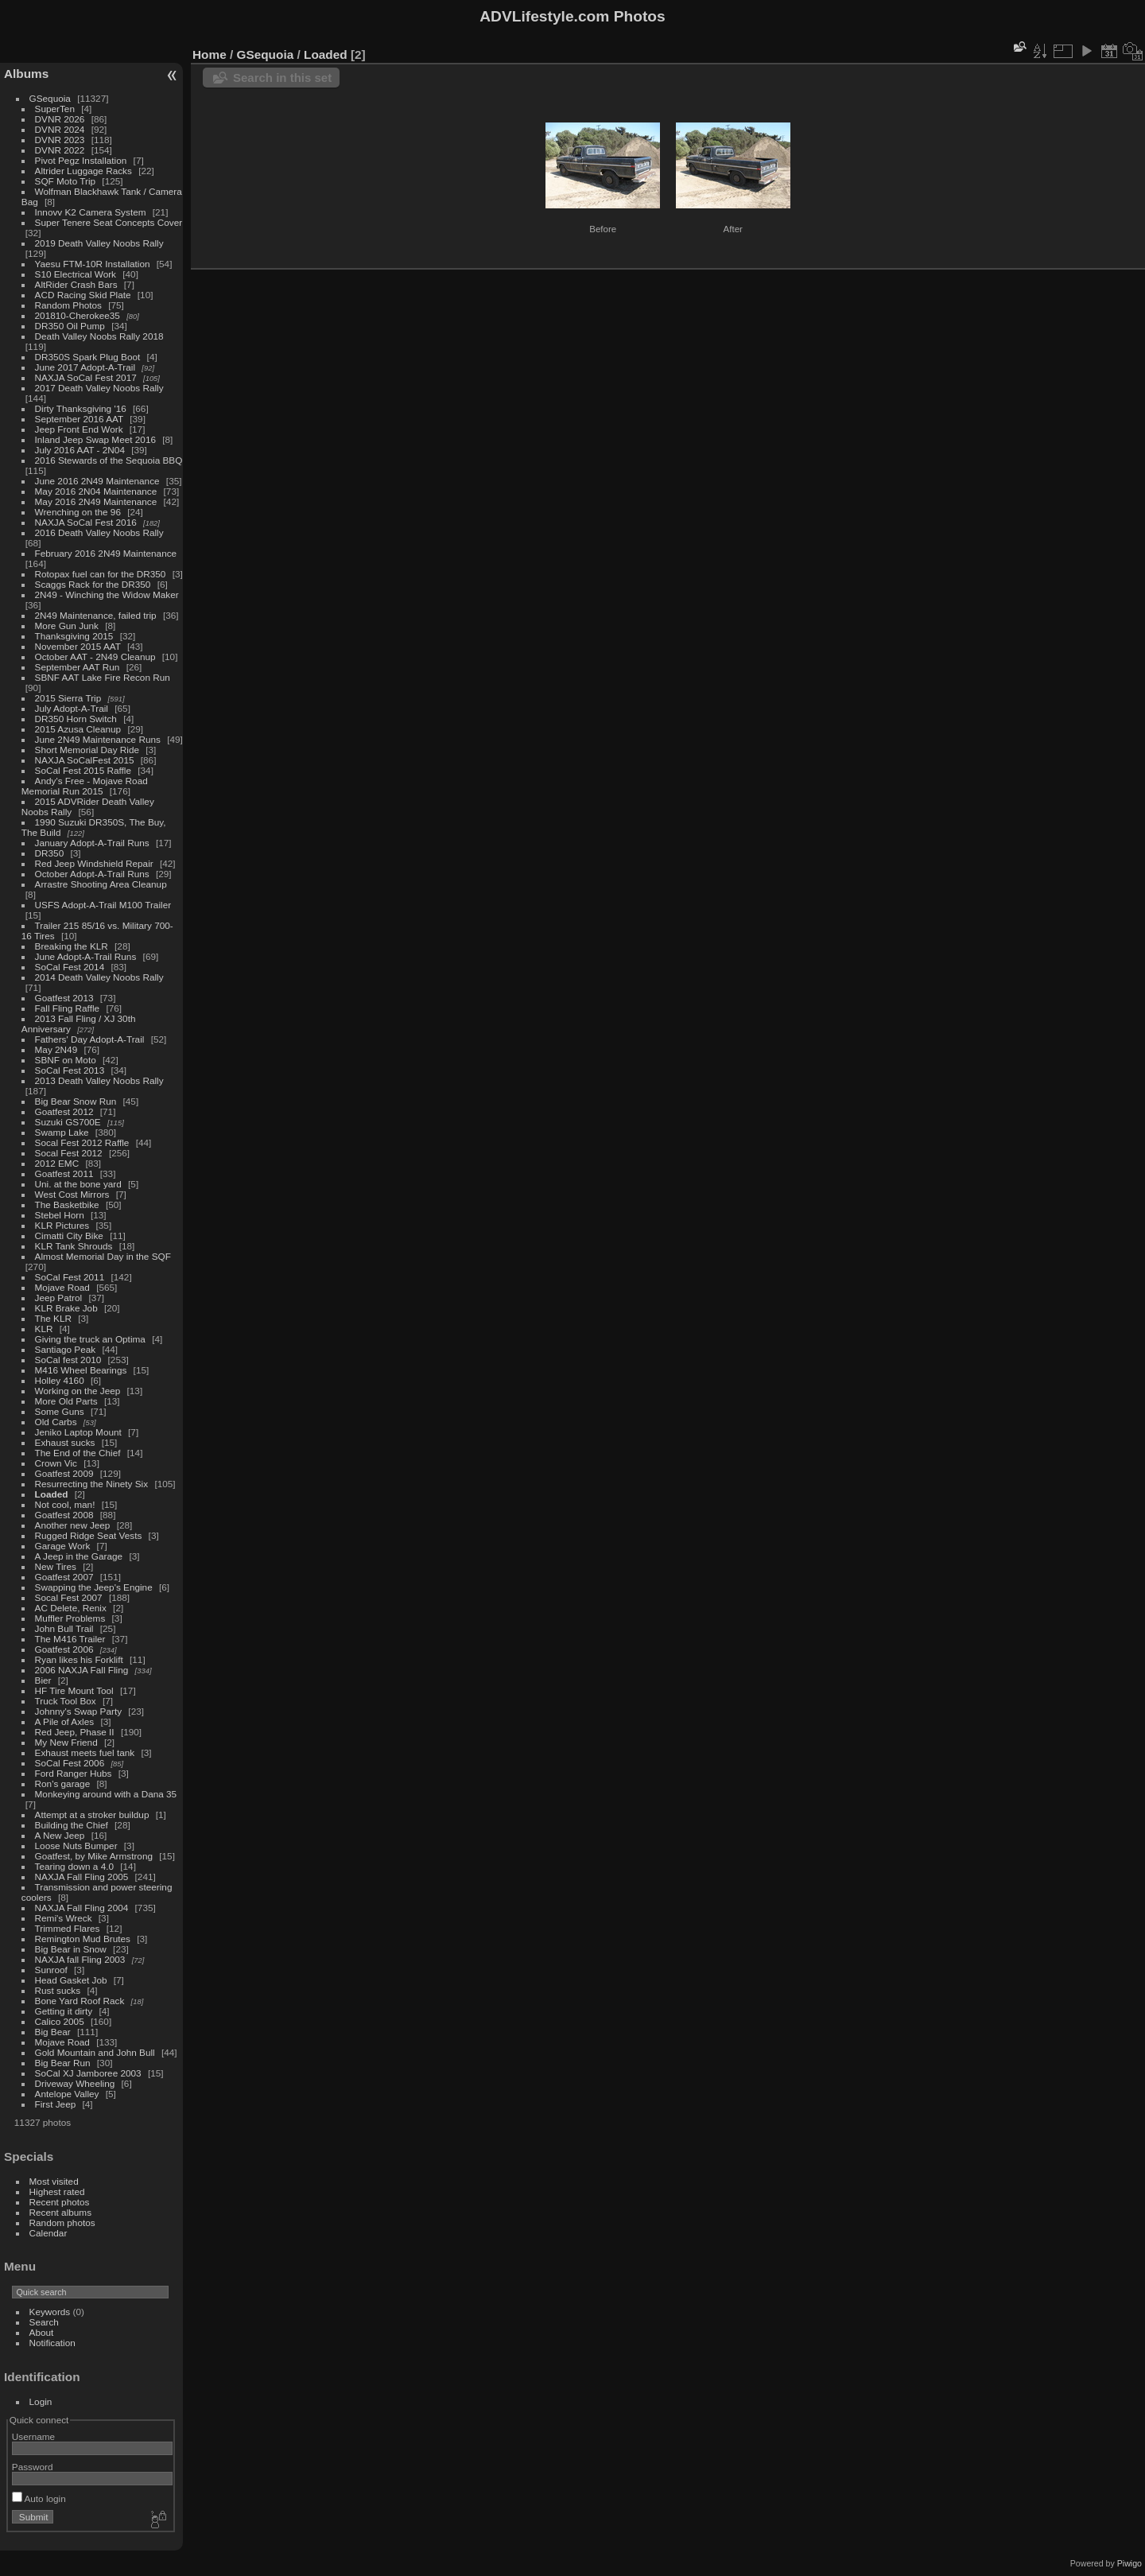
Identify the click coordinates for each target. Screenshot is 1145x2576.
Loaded (51, 1494)
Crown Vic (56, 1463)
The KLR (53, 1318)
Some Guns (59, 1411)
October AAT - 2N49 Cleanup (95, 656)
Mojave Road (62, 1287)
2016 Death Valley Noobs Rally (99, 532)
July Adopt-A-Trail (71, 708)
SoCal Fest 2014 (70, 967)
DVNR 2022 (60, 150)
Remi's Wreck (63, 1918)
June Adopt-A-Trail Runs (86, 956)
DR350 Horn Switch (76, 718)
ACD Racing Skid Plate (83, 294)
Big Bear (53, 2031)
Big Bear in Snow (71, 1949)
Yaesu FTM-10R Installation (92, 263)
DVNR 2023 (60, 139)
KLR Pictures (62, 1225)
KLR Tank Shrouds (74, 1246)
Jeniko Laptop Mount (78, 1432)
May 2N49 (56, 1049)
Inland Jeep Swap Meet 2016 (95, 439)
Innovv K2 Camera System (90, 212)
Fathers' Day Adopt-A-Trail (90, 1039)
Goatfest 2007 (64, 1577)
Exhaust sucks (65, 1442)
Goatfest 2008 (64, 1514)
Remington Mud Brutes (82, 1938)
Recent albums (60, 2212)
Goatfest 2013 (64, 998)
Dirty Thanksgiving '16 (80, 408)
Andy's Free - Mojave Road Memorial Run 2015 (84, 785)
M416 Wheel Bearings (81, 1370)
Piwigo (1129, 2563)
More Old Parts (66, 1401)
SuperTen (55, 108)
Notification (52, 2342)
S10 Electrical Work (75, 274)
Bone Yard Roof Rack (80, 2000)
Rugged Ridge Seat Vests (88, 1535)
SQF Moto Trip (65, 181)
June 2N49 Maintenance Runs (98, 739)
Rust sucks (58, 1990)
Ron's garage (63, 1783)
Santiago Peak (65, 1349)
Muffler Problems (70, 1618)
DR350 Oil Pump (70, 326)
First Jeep (55, 2104)
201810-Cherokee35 (77, 315)
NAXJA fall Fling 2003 (80, 1959)
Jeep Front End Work (79, 429)
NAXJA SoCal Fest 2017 (86, 377)
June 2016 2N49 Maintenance (97, 481)
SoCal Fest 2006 (70, 1763)
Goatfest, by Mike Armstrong (94, 1856)
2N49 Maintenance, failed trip (96, 615)
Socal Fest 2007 (69, 1597)
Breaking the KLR (71, 946)
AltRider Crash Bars (76, 284)
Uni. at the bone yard (78, 1184)
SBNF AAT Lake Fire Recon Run (102, 677)
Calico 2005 (59, 2021)
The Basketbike (67, 1204)
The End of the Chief (78, 1452)
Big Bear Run (63, 2062)
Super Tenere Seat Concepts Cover (109, 222)
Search (44, 2322)
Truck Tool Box (65, 1701)
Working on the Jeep (78, 1390)
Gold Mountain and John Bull (95, 2052)
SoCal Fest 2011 (70, 1277)
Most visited (54, 2181)
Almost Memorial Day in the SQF (103, 1256)
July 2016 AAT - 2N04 (80, 450)
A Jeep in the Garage (79, 1556)
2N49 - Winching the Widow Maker (107, 594)
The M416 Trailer (70, 1639)
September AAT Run (77, 667)
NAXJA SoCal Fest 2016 (86, 522)
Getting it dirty (64, 2011)
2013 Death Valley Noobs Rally (99, 1080)
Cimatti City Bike (69, 1235)
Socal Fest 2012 (69, 1153)
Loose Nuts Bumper (76, 1845)
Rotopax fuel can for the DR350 (100, 574)
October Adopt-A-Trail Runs (92, 873)
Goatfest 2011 (64, 1173)
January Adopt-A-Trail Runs (92, 842)
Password (32, 2466)
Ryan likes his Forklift (79, 1659)
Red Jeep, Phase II (74, 1732)
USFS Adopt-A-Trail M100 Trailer (103, 904)
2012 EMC (57, 1163)
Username (33, 2436)
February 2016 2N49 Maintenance (106, 553)
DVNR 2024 (60, 129)
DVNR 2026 (60, 119)
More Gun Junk (67, 625)
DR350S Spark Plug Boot (88, 357)
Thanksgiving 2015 (74, 636)
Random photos (62, 2222)
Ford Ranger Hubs (73, 1773)
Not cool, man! (65, 1504)
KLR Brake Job (66, 1308)
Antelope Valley (67, 2093)
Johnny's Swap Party (78, 1711)
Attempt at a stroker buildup (92, 1814)
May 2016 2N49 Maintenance (96, 501)
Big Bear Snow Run (76, 1101)
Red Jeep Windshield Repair (94, 863)
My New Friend (66, 1742)
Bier (43, 1680)
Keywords (50, 2311)
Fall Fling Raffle (67, 1008)
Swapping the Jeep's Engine (94, 1587)
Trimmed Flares (67, 1928)
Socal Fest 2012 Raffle (82, 1142)
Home (209, 54)
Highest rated (57, 2191)
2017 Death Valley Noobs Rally (99, 388)
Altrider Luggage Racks (83, 170)
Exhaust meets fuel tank (85, 1752)
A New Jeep (60, 1835)
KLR (44, 1328)
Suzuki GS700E (68, 1122)
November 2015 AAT (78, 646)
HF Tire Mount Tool (74, 1690)
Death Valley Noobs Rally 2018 (99, 336)
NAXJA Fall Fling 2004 (82, 1907)
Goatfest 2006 (64, 1649)
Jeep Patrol (59, 1297)
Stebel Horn (59, 1215)
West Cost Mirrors (72, 1194)
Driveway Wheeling (75, 2083)
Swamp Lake (62, 1132)
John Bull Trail (64, 1628)
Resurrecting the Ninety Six (92, 1483)
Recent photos (59, 2202)
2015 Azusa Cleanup (78, 729)
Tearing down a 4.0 (74, 1866)
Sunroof (51, 1969)
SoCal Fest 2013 (70, 1070)
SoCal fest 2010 (68, 1359)
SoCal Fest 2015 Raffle (83, 770)
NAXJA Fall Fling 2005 (82, 1876)
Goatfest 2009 (64, 1473)
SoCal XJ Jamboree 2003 (88, 2073)
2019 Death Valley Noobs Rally (99, 243)
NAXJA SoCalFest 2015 (84, 760)
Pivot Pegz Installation (81, 160)
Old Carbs (56, 1421)
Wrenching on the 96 (78, 512)
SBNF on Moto (65, 1060)
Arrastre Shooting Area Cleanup (101, 884)
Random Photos (68, 305)
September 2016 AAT (79, 419)
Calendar (48, 2233)
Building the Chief (71, 1825)
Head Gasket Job (71, 1980)
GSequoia (50, 98)
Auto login (39, 2498)
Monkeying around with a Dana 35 (106, 1794)
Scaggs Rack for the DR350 (93, 584)
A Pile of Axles (65, 1721)
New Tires (55, 1566)
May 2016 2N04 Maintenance (96, 491)
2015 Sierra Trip (68, 698)
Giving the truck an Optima (90, 1339)
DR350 (49, 853)
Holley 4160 (59, 1380)
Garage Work (63, 1546)
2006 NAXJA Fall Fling (82, 1670)
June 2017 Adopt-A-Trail (85, 367)
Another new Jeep (73, 1525)
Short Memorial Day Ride (87, 749)
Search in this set (282, 77)
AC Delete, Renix (71, 1608)
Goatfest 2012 (64, 1111)
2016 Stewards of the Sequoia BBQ (109, 460)
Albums (26, 73)
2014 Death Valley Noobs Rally (99, 977)
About (41, 2332)
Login (40, 2401)
